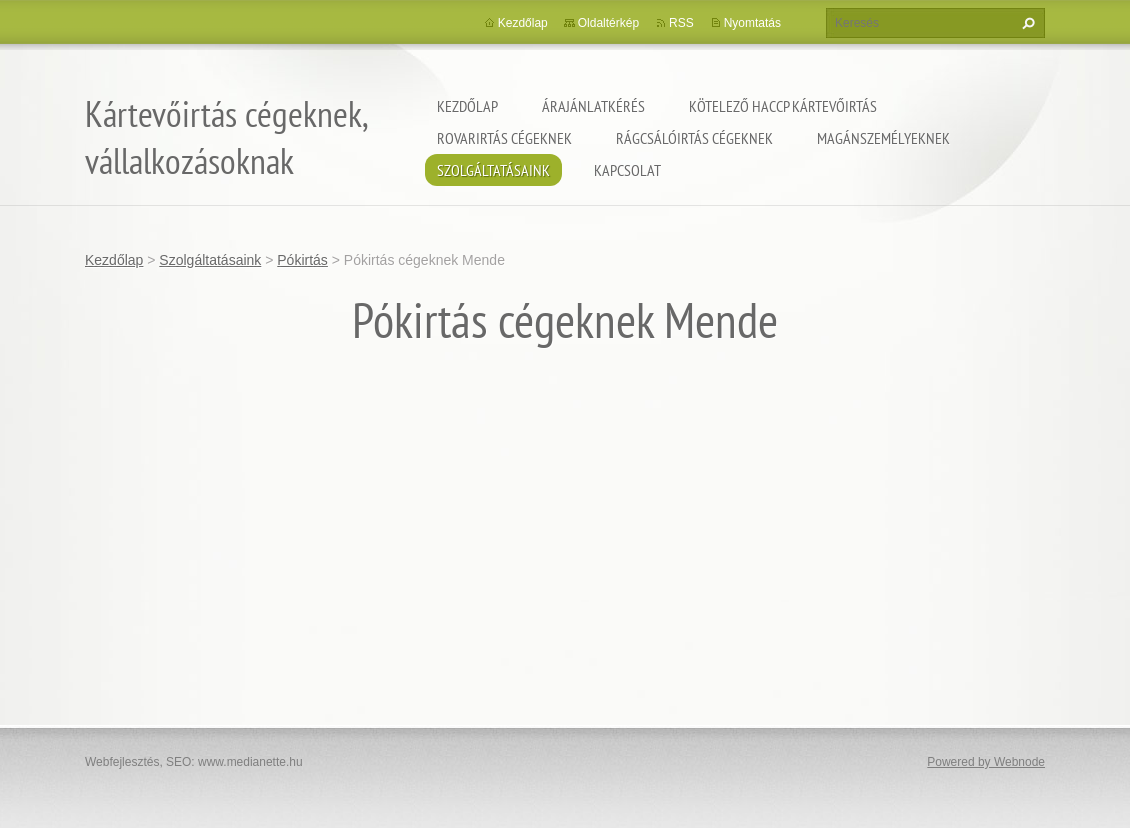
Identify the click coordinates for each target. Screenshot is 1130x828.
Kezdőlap (467, 106)
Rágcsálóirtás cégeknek (694, 138)
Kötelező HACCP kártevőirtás (783, 106)
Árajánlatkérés (593, 106)
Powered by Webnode (986, 762)
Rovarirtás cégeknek (504, 138)
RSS (681, 23)
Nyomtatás (752, 23)
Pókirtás (302, 260)
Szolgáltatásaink (493, 170)
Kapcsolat (627, 170)
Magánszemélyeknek (883, 138)
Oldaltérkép (608, 23)
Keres (1026, 23)
